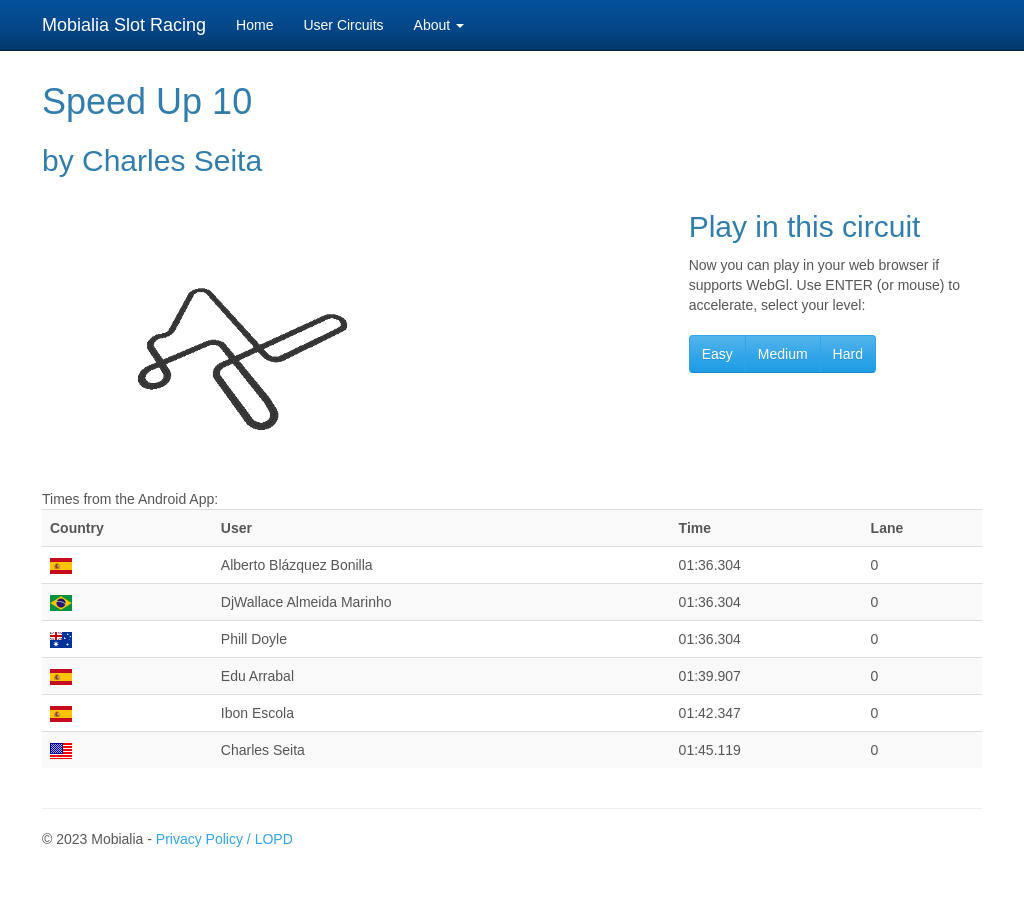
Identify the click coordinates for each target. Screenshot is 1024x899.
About (439, 25)
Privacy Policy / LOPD (224, 839)
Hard (848, 354)
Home (254, 25)
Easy (717, 354)
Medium (783, 354)
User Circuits (343, 25)
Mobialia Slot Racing (124, 25)
